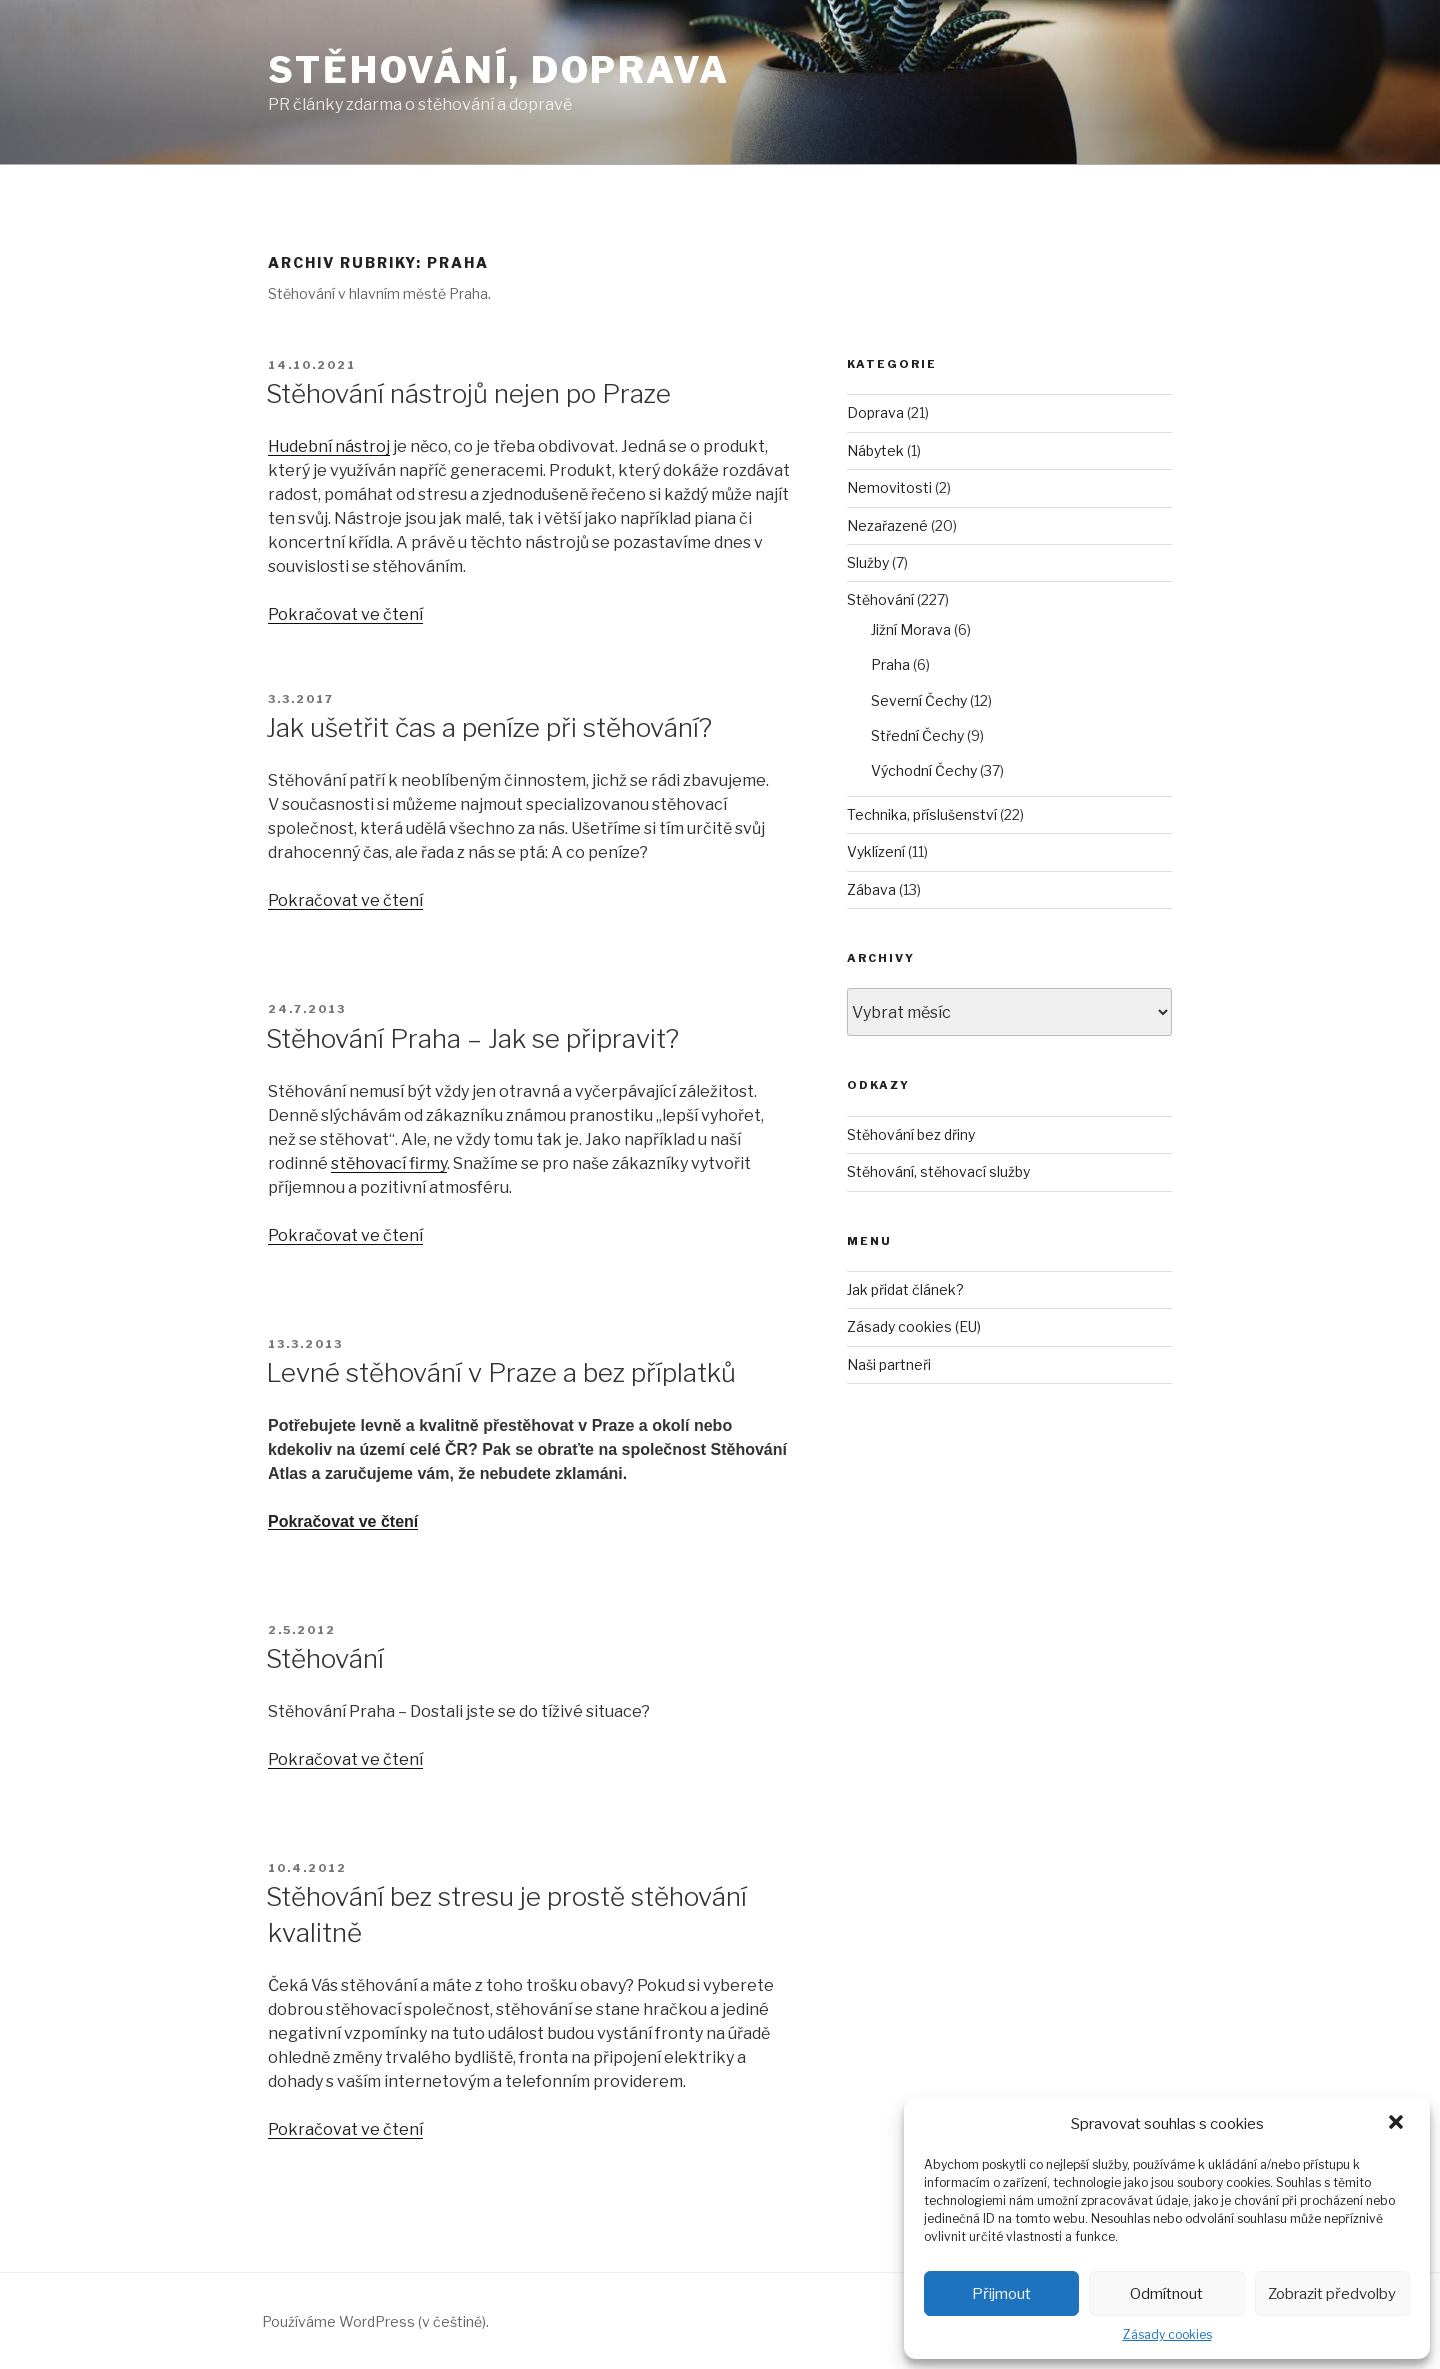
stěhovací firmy (389, 1163)
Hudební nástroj (329, 446)
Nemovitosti (889, 487)
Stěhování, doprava (499, 70)
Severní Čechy (919, 700)
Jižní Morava (911, 629)
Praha (890, 664)
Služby (868, 562)
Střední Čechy (917, 735)
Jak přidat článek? (905, 1289)
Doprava (875, 412)
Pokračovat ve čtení (345, 614)
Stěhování (325, 1658)
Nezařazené (887, 525)
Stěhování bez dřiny (911, 1134)
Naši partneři (889, 1364)
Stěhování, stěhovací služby (938, 1171)
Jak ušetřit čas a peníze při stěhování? (489, 727)
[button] (1398, 2124)
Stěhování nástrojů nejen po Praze (468, 393)
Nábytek (875, 450)
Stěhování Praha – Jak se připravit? (472, 1038)
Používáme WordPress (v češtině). (375, 2321)
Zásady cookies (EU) (914, 1326)
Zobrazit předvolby (1332, 2294)
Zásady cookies (1167, 2334)
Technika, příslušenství (922, 814)
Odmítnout (1166, 2294)
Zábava (871, 889)
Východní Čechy (924, 770)
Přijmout (1001, 2294)
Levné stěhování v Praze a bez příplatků (501, 1372)
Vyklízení (876, 851)
